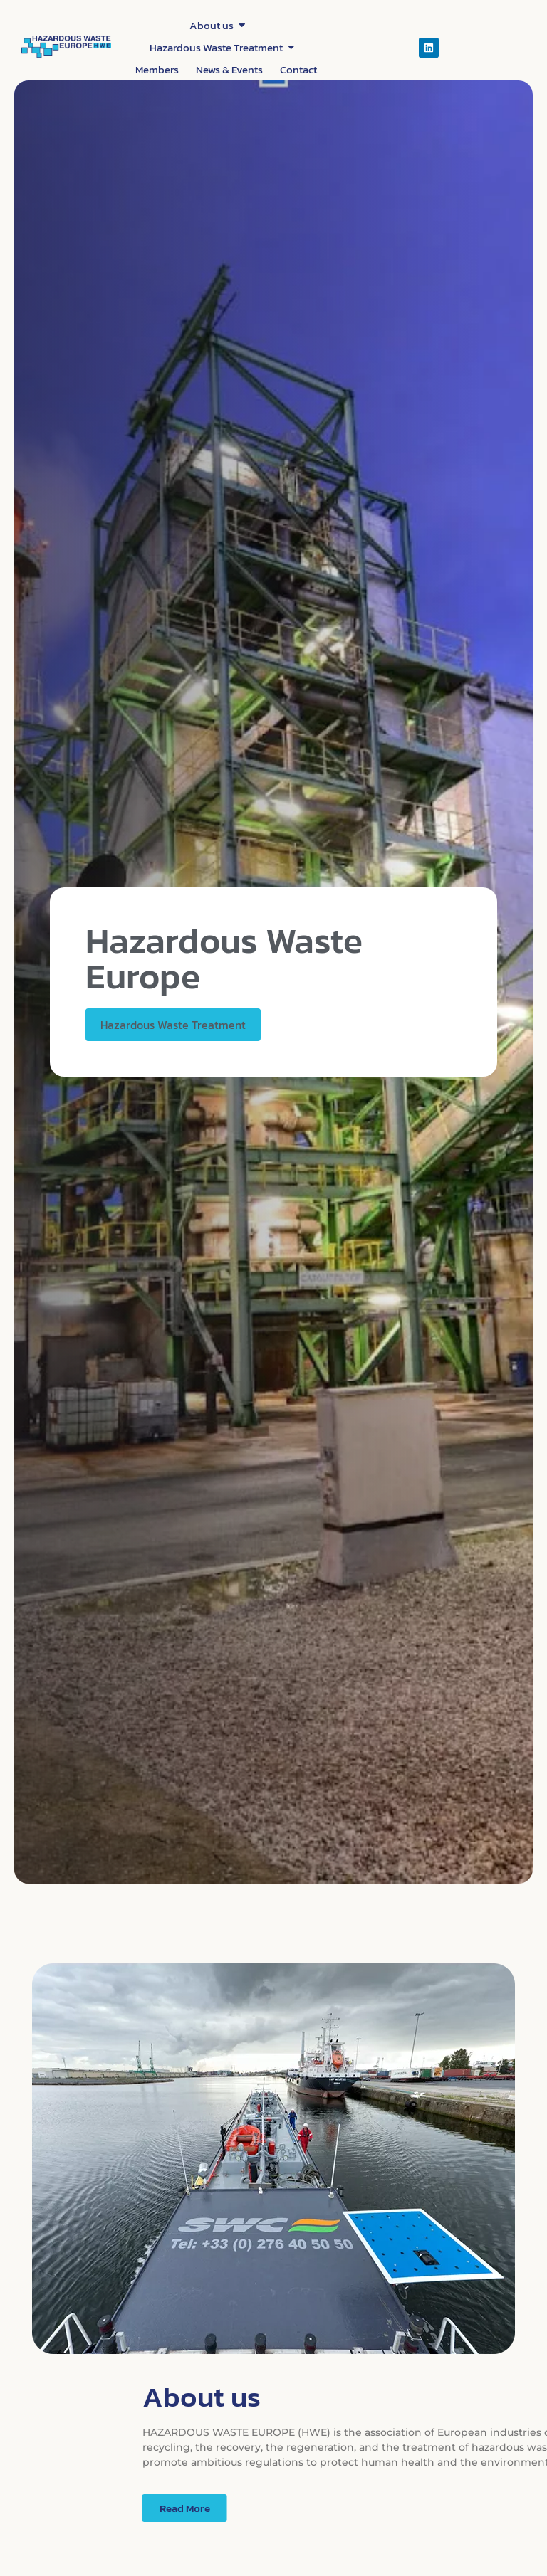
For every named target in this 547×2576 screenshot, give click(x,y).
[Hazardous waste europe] (66, 47)
